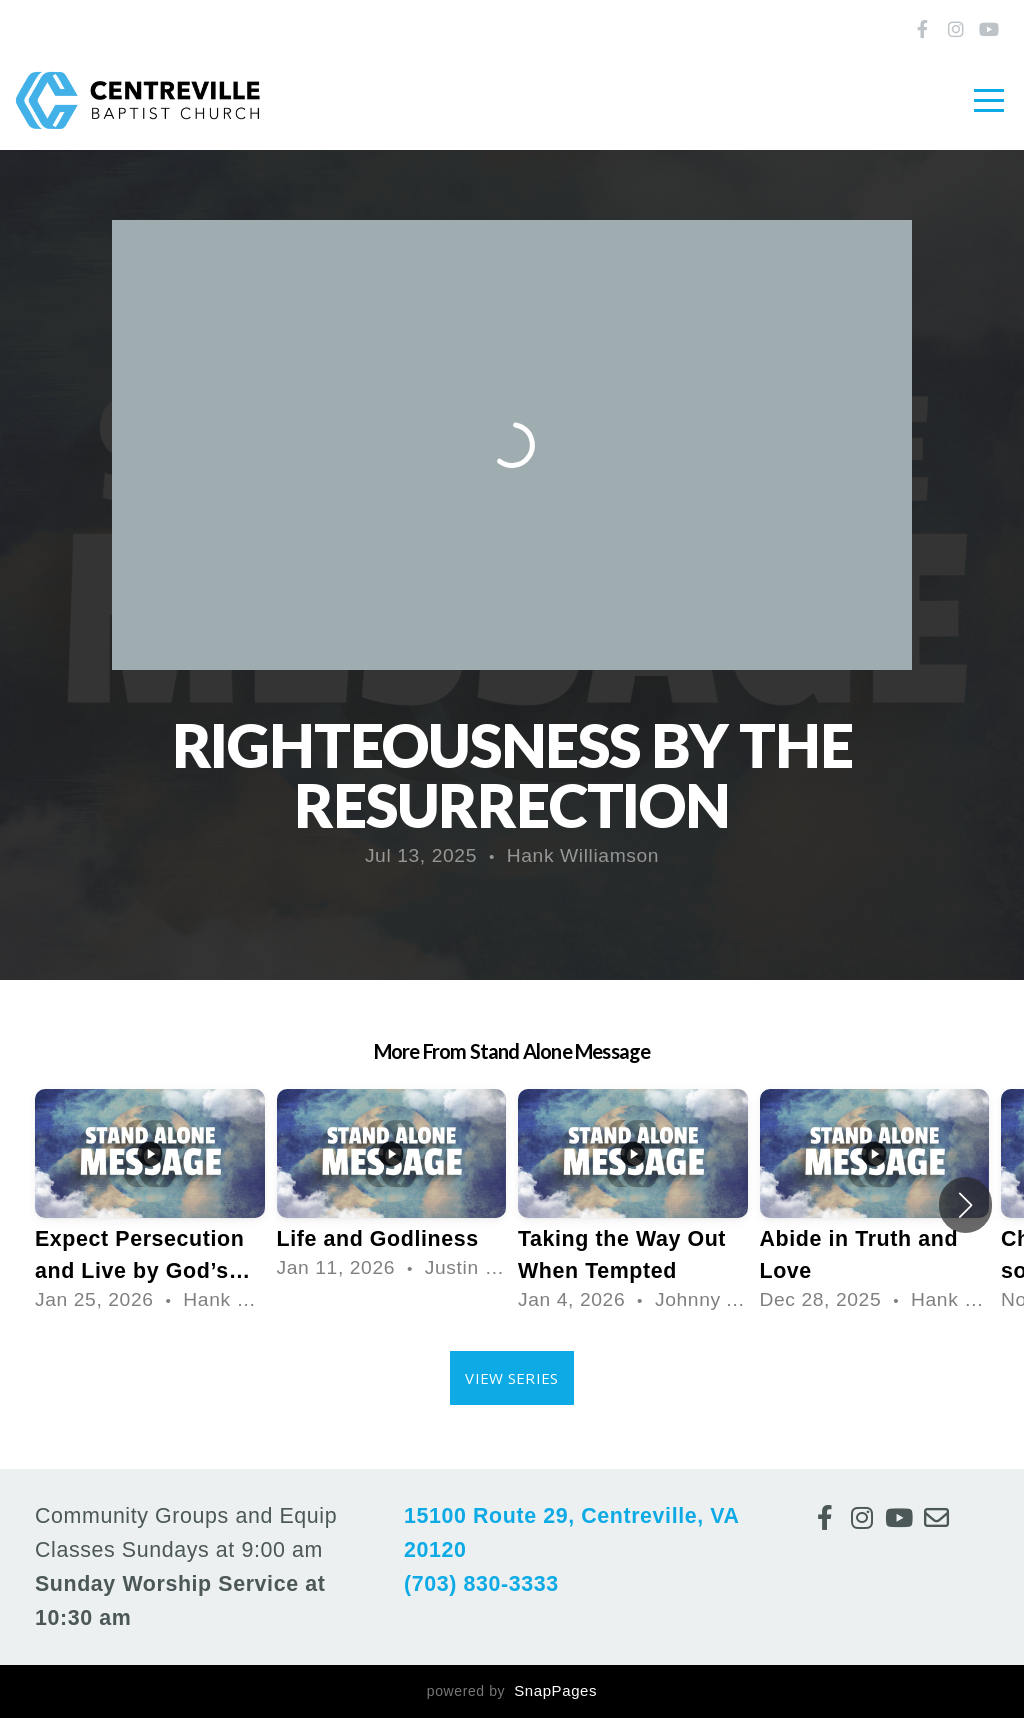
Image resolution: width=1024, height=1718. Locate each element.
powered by (512, 1691)
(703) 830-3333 (481, 1584)
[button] (965, 1205)
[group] (150, 1205)
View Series (511, 1378)
